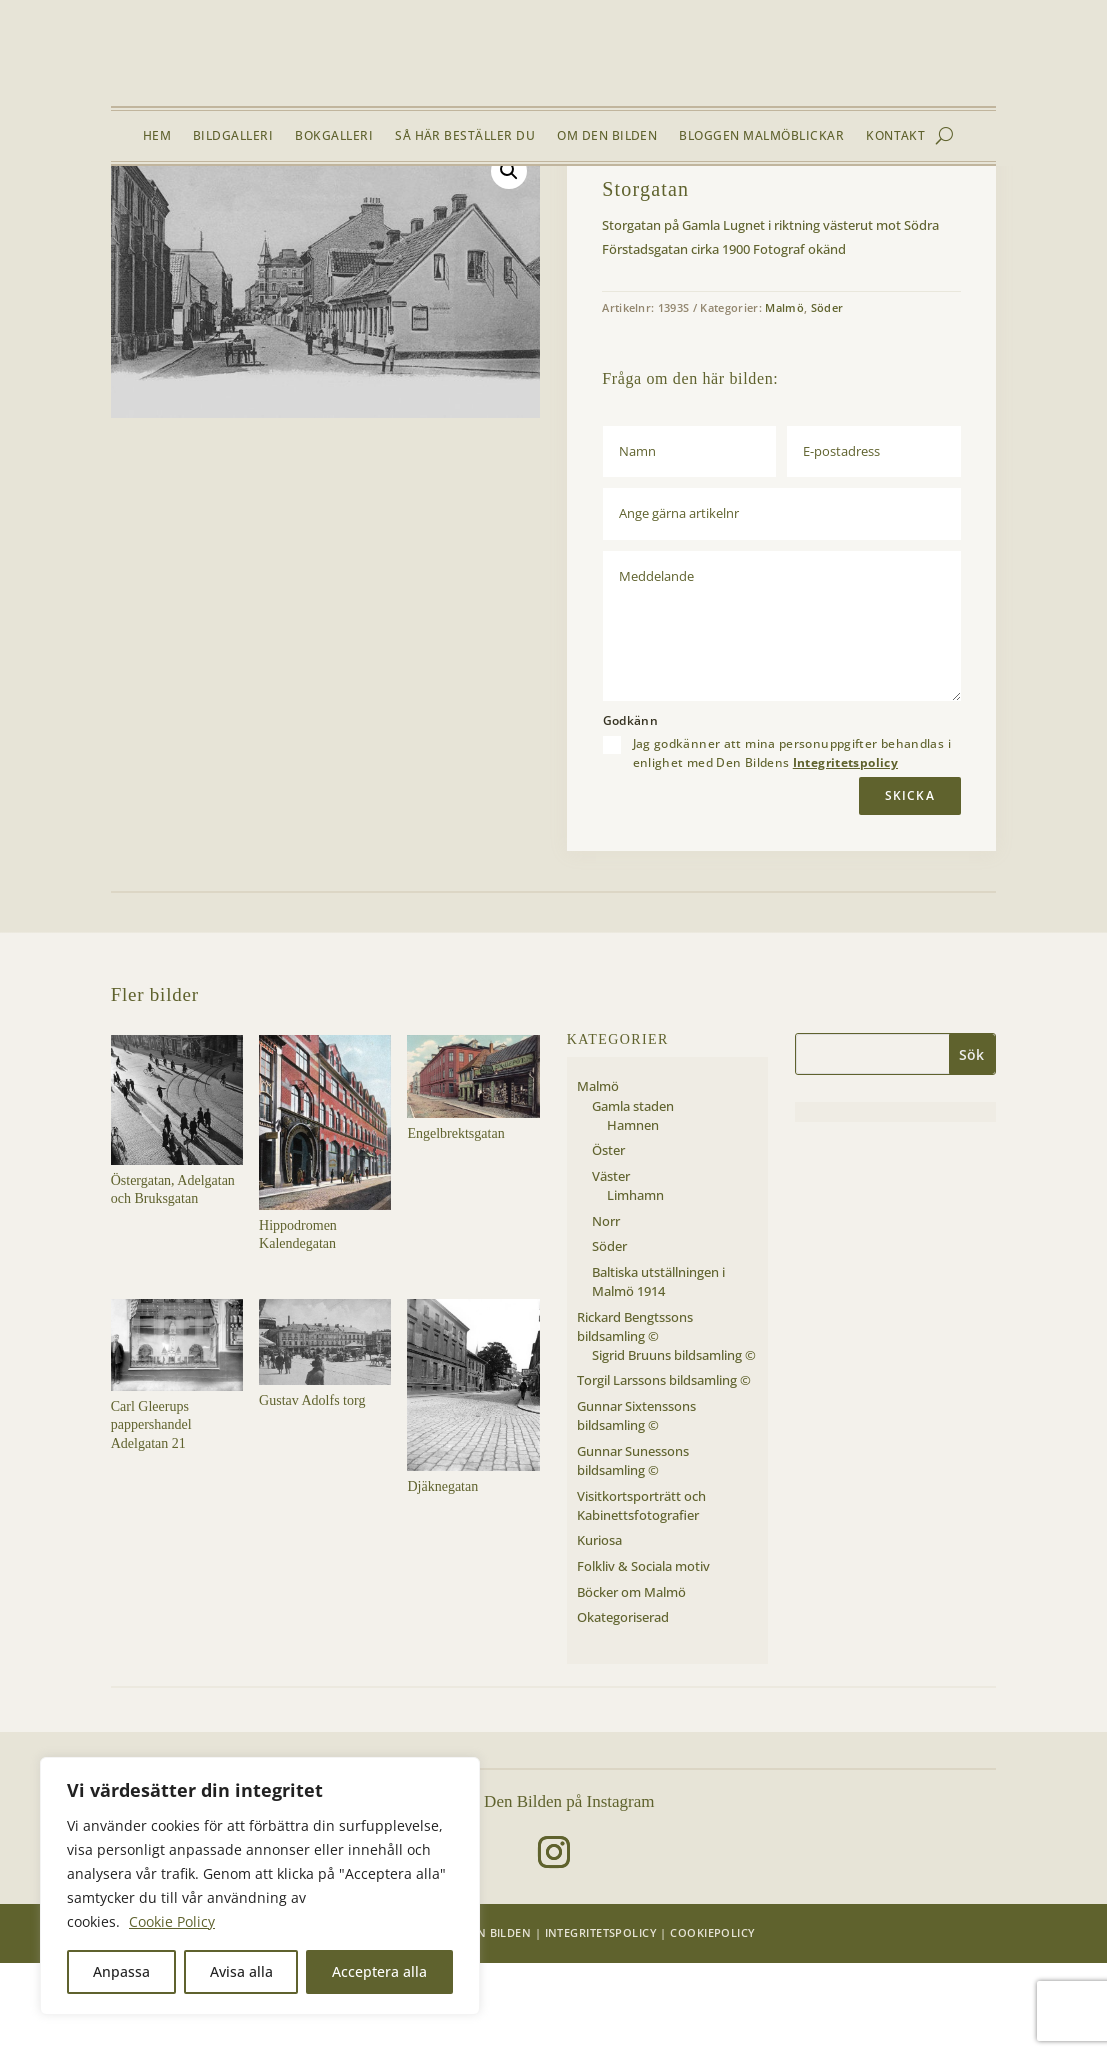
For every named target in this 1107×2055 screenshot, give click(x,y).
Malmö (238, 213)
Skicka (910, 886)
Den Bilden (496, 2023)
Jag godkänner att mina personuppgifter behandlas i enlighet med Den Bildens (792, 845)
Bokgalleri (334, 136)
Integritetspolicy (845, 854)
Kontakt (895, 136)
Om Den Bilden (607, 136)
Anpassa (121, 1971)
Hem (157, 136)
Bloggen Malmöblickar (761, 136)
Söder (285, 213)
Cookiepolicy (712, 2023)
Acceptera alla (379, 1971)
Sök (971, 1146)
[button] (509, 263)
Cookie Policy (172, 1921)
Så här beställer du (465, 136)
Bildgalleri (233, 136)
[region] (260, 1886)
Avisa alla (241, 1971)
